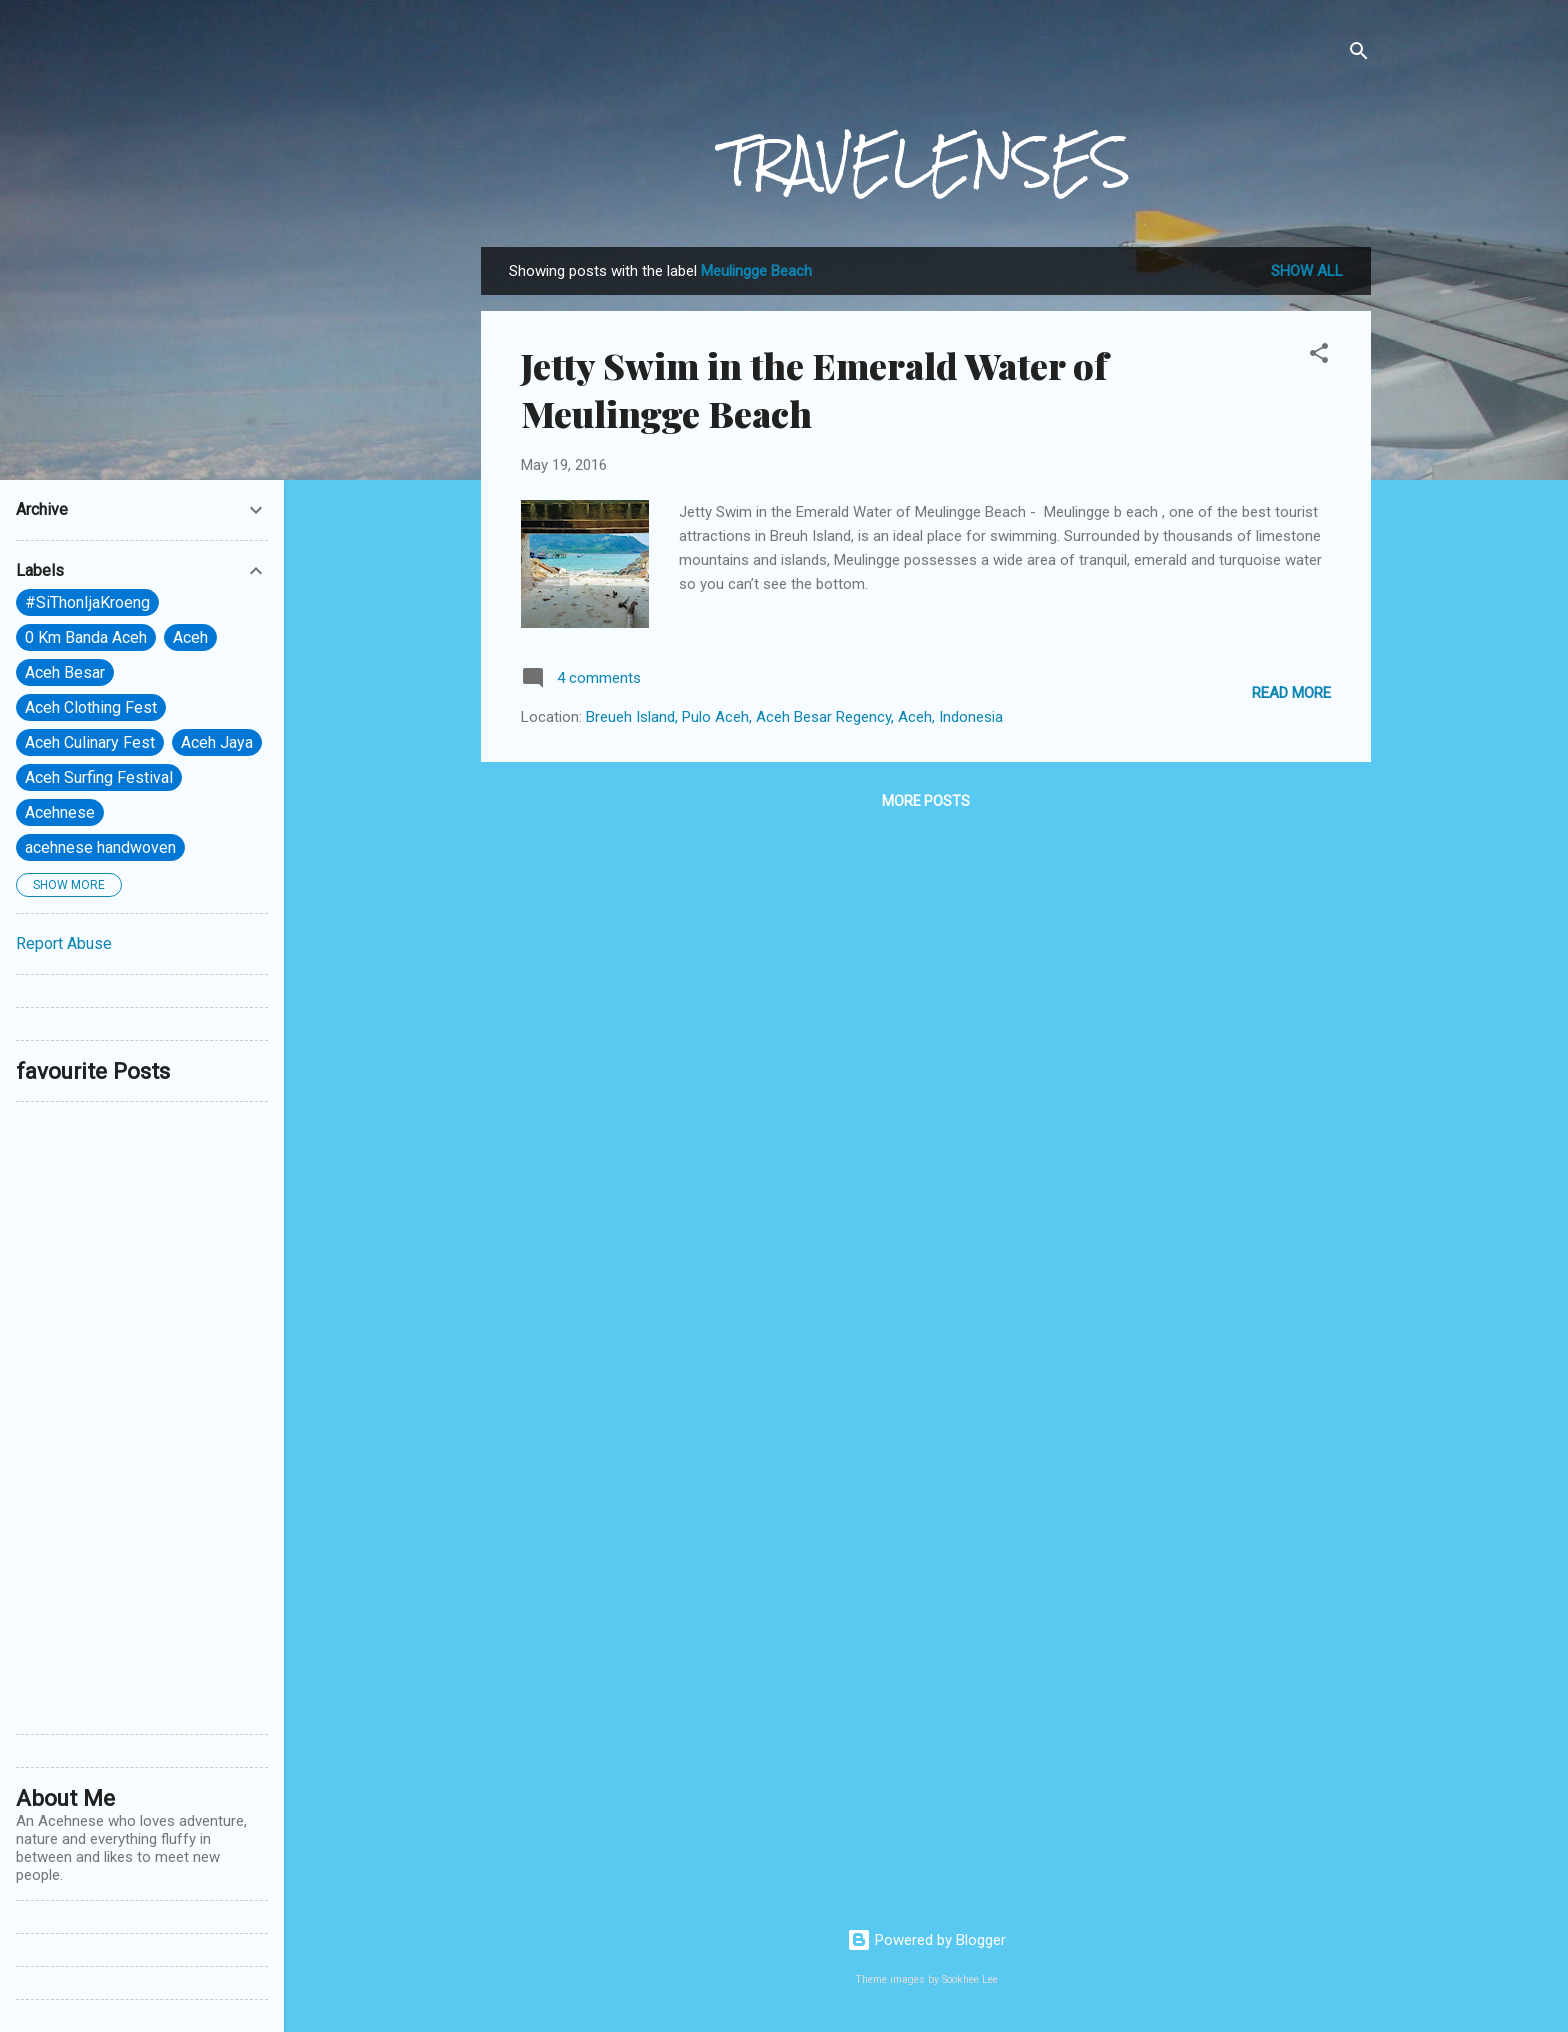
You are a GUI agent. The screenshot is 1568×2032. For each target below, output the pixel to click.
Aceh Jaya (217, 742)
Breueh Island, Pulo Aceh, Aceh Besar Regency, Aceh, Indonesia (794, 717)
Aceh (190, 637)
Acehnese (60, 812)
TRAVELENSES (926, 162)
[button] (1319, 356)
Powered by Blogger (926, 1940)
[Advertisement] (142, 1418)
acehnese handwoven (100, 847)
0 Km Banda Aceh (86, 637)
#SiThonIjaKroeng (87, 602)
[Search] (1359, 54)
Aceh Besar (65, 672)
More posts (926, 801)
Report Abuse (64, 943)
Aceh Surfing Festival (99, 777)
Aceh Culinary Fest (90, 742)
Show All (1307, 271)
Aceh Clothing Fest (91, 707)
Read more (1291, 693)
